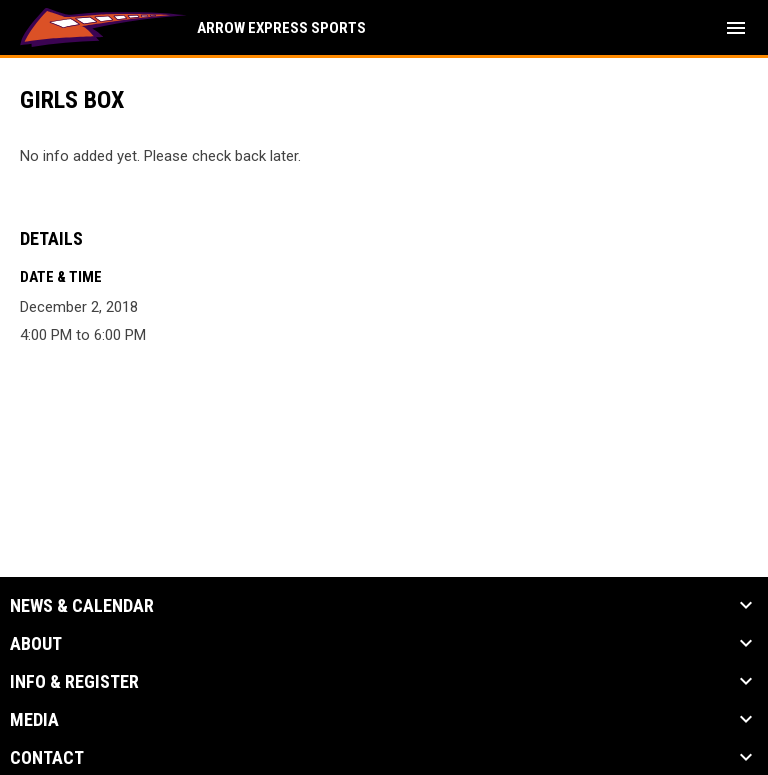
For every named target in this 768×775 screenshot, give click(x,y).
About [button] (36, 644)
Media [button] (34, 720)
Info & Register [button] (74, 682)
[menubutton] (736, 28)
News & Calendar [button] (82, 606)
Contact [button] (47, 758)
